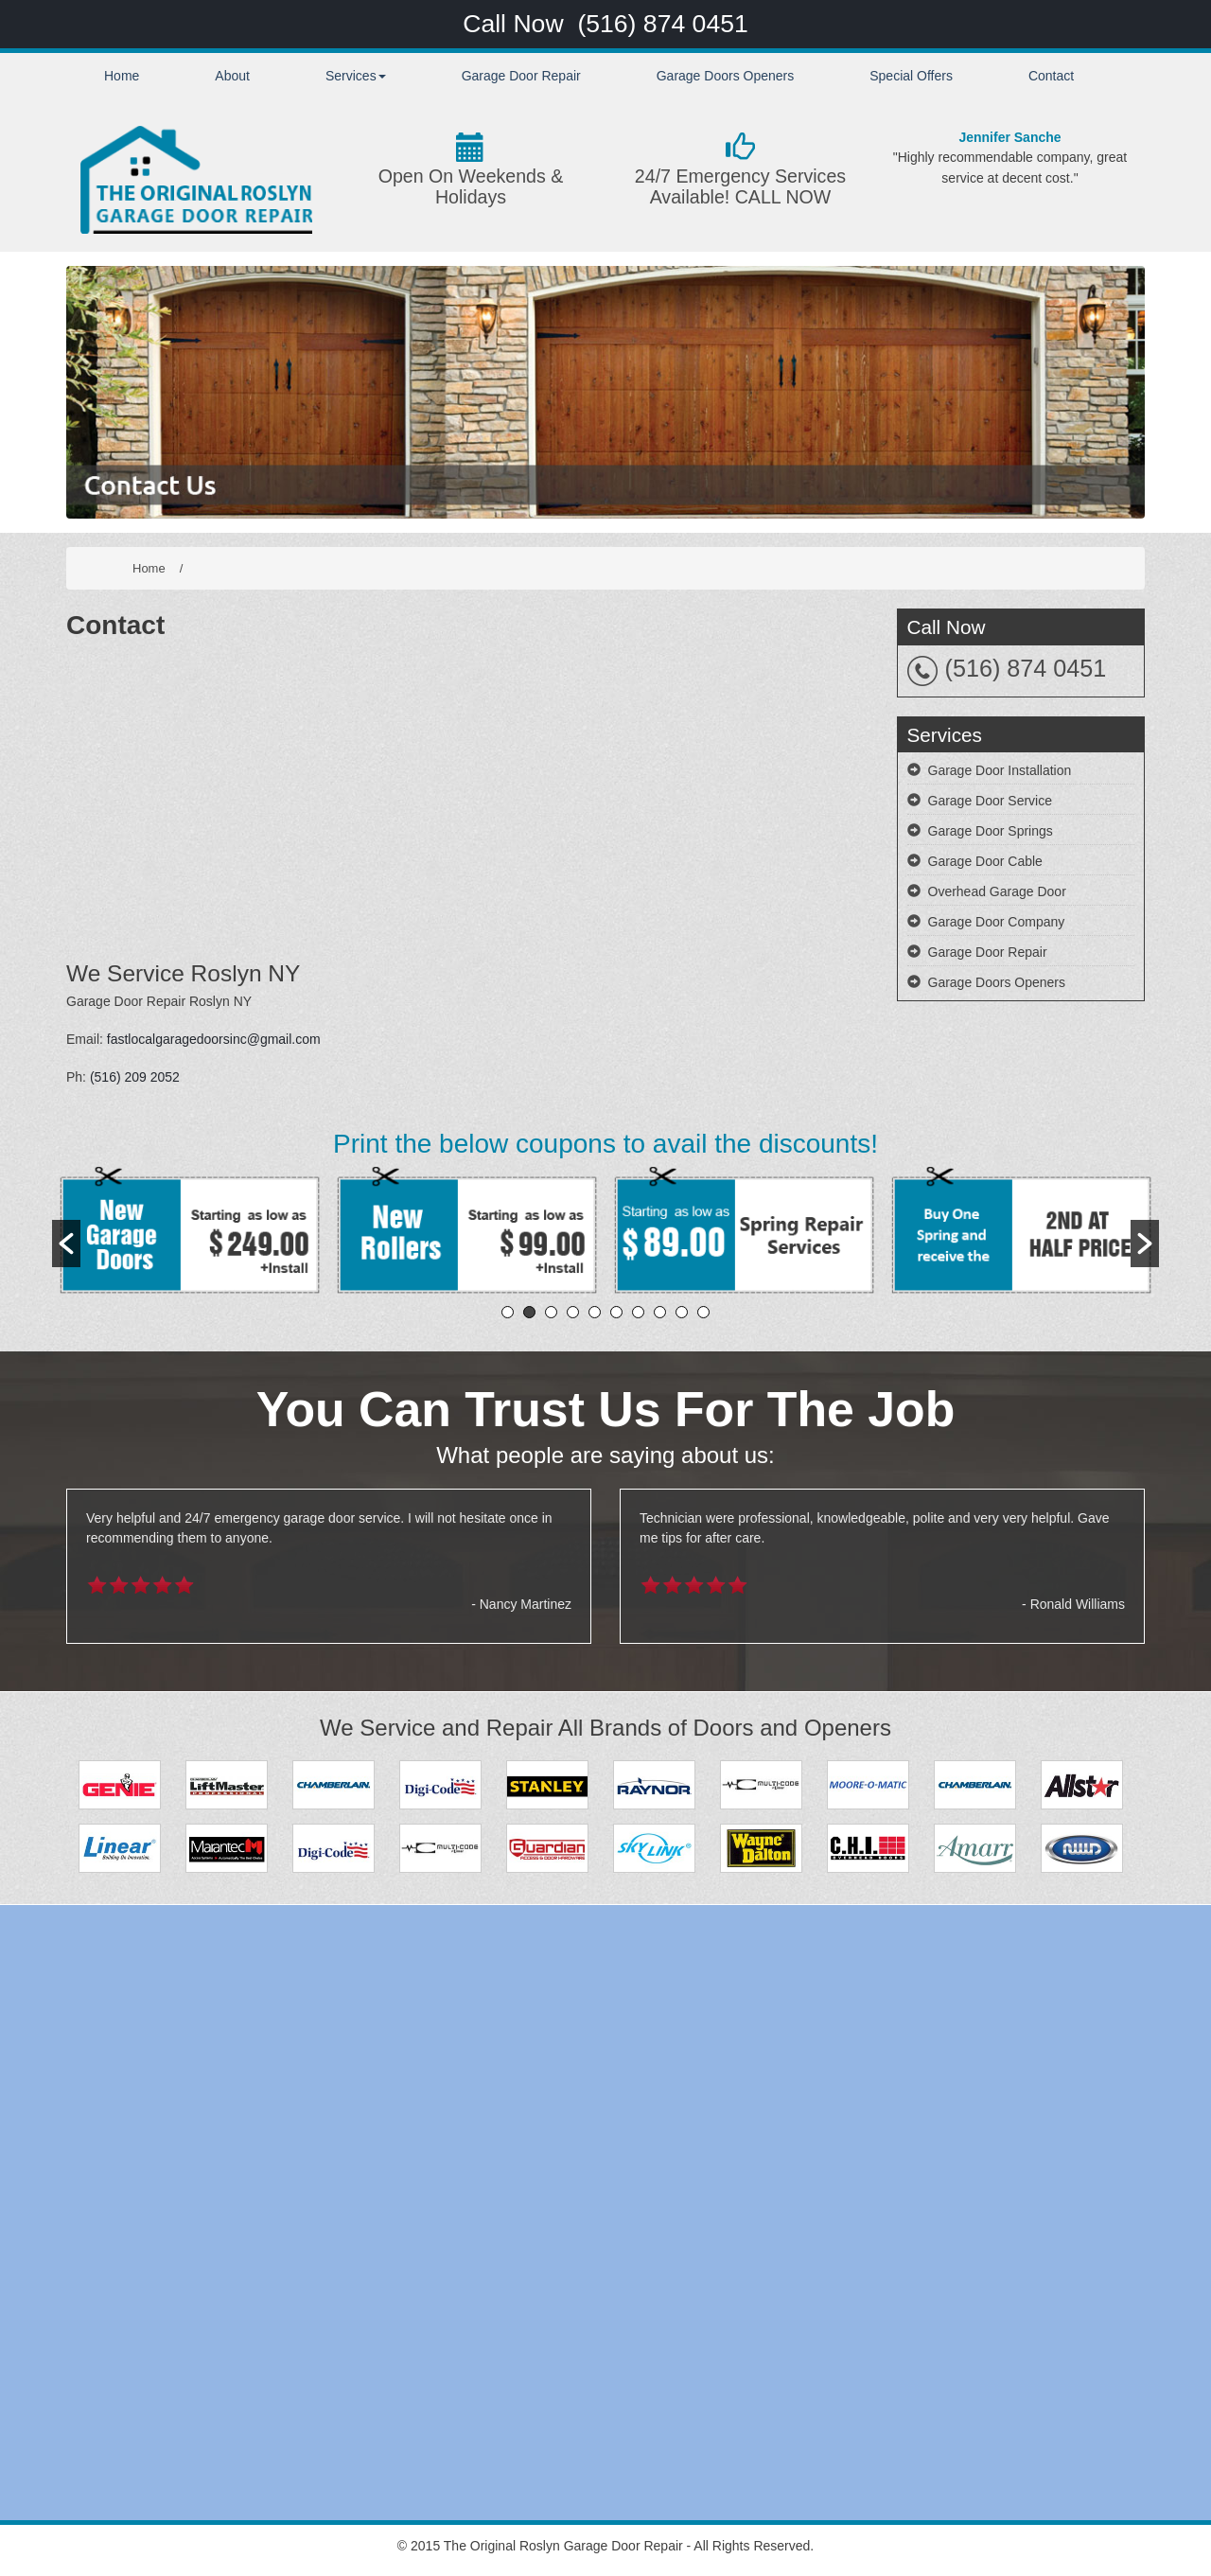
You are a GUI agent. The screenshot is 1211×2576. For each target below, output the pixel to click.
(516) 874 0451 (662, 23)
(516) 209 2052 (135, 1077)
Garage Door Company (996, 921)
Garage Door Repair (521, 75)
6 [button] (616, 1312)
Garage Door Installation (1000, 770)
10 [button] (703, 1312)
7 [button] (638, 1312)
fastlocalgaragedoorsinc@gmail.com (214, 1039)
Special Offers (911, 75)
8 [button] (660, 1312)
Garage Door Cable (985, 861)
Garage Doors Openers (726, 75)
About (232, 75)
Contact (1051, 75)
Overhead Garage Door (997, 891)
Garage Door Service (990, 800)
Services (355, 75)
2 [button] (529, 1312)
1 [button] (507, 1312)
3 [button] (551, 1312)
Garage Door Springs (990, 830)
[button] (66, 1243)
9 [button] (682, 1312)
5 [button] (594, 1312)
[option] (190, 1233)
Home (121, 75)
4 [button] (573, 1312)
